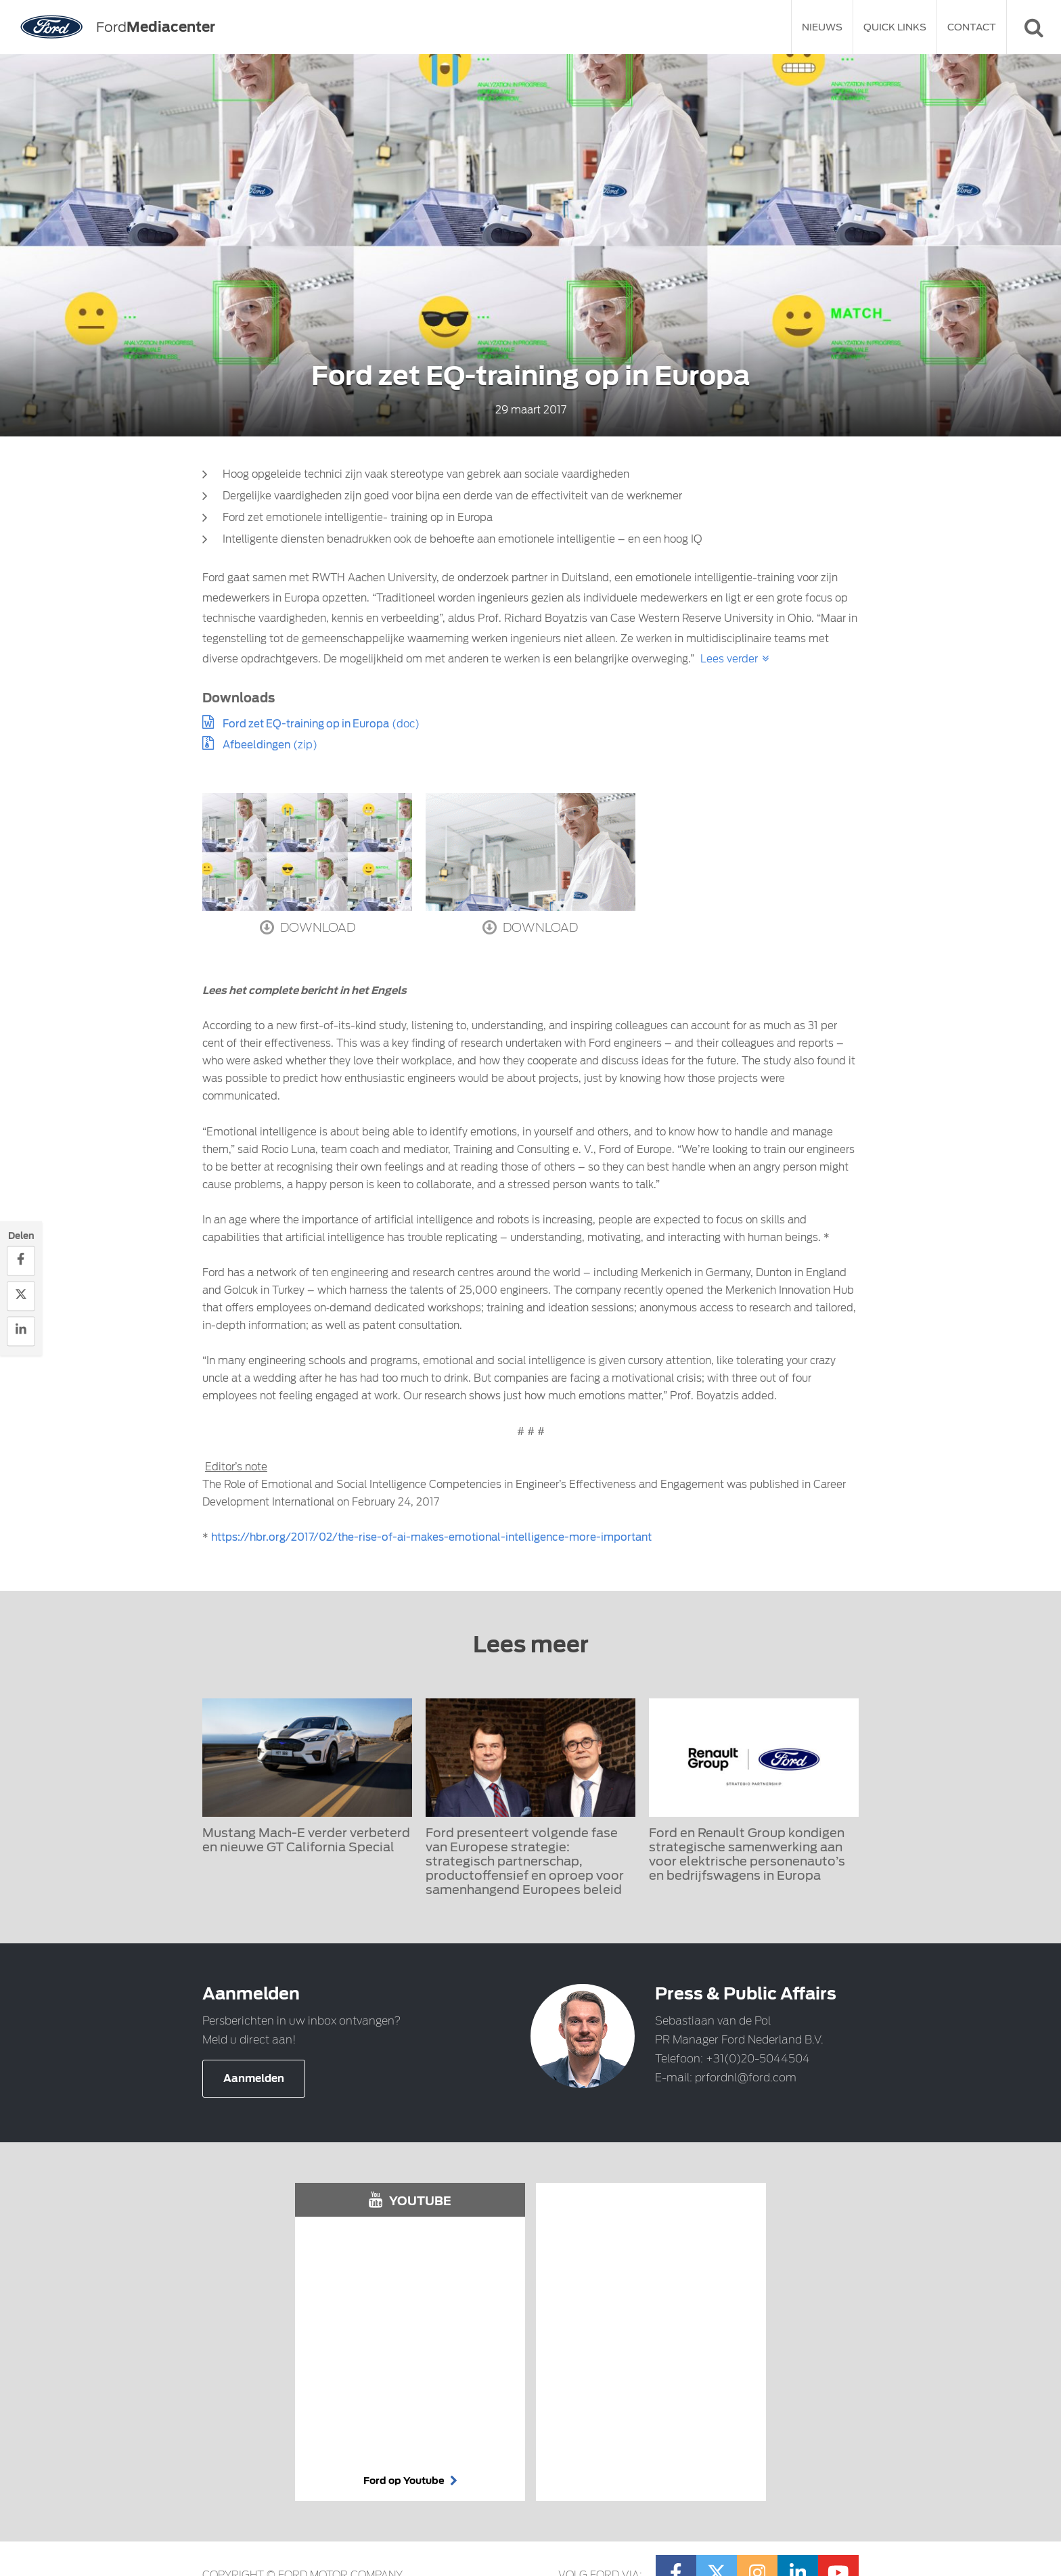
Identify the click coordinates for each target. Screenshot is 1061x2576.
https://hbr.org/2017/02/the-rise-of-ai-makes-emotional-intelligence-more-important (431, 1537)
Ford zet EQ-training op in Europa (306, 724)
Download (307, 927)
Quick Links (894, 27)
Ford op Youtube (410, 2480)
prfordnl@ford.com (745, 2077)
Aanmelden (253, 2079)
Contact (971, 27)
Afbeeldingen (256, 745)
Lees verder (729, 659)
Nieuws (822, 27)
